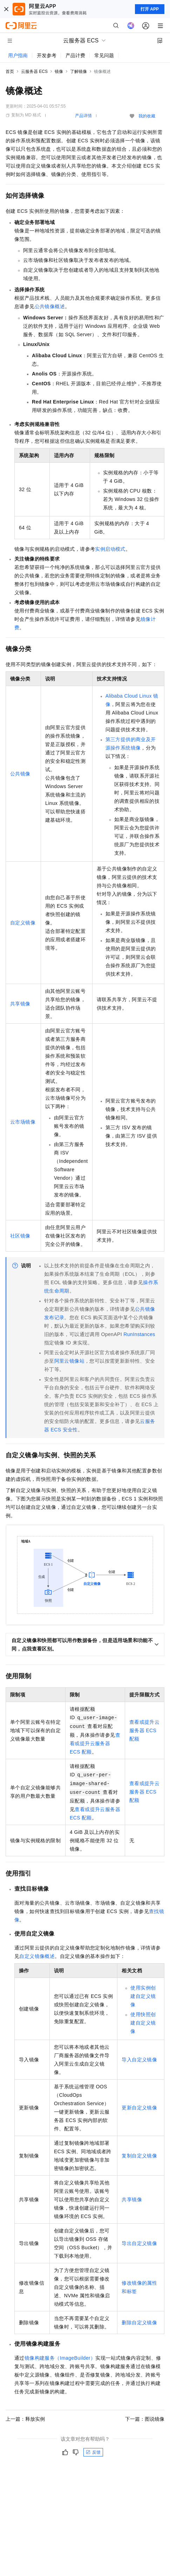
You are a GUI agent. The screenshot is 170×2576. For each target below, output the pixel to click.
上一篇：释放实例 (25, 2419)
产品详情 (83, 115)
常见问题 (104, 55)
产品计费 (75, 55)
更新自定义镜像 (139, 2107)
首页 (10, 71)
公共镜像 (20, 774)
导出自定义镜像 (139, 2243)
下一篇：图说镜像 (144, 2419)
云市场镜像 (22, 1122)
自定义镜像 (22, 923)
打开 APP (150, 9)
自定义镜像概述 (37, 1956)
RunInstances (139, 1334)
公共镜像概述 (50, 306)
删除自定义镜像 (139, 2322)
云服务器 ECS (34, 71)
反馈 (93, 2452)
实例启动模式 (110, 549)
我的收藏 (146, 116)
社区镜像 (20, 1236)
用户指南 (18, 55)
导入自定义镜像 (139, 2059)
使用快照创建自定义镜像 (143, 2023)
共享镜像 (20, 1003)
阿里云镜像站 (69, 1361)
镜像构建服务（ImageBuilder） (60, 2358)
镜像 (59, 71)
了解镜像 (78, 71)
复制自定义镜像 (139, 2155)
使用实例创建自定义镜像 (143, 1996)
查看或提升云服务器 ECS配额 (95, 1743)
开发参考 (46, 55)
